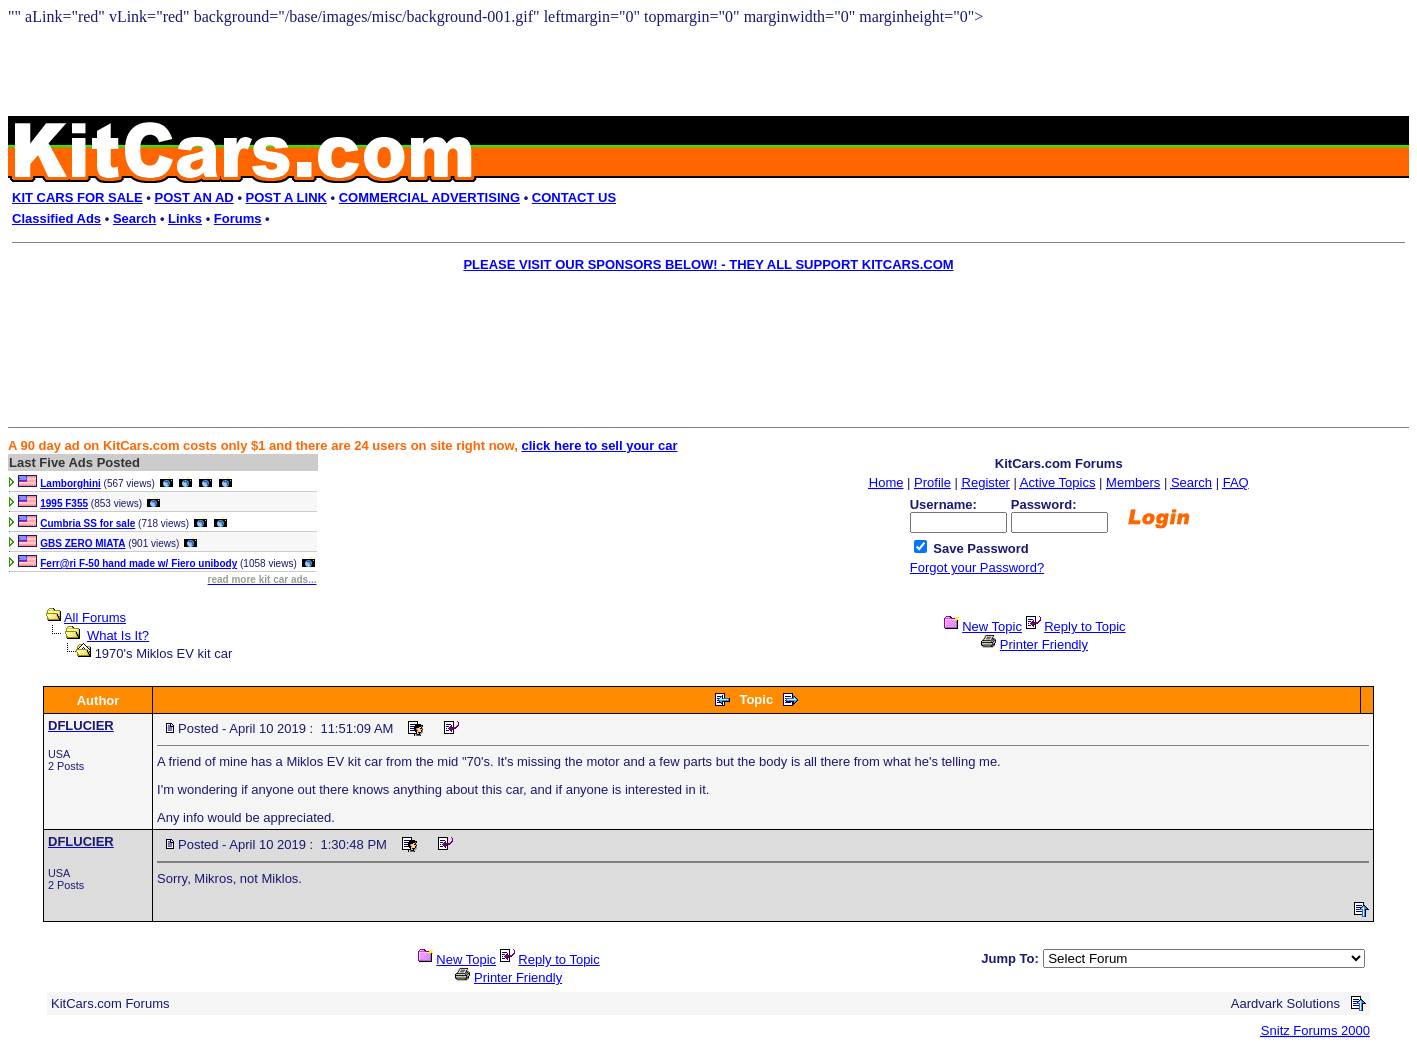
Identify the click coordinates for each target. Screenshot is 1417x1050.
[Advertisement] (695, 326)
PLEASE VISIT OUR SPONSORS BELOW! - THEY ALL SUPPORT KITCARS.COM (708, 264)
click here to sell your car (599, 445)
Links (185, 218)
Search (134, 218)
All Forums (95, 617)
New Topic (992, 626)
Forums (238, 218)
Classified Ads (56, 218)
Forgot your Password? (977, 567)
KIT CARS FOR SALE (77, 197)
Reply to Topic (1084, 626)
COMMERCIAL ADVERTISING (429, 197)
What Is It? (118, 635)
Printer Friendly (1044, 644)
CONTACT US (574, 197)
